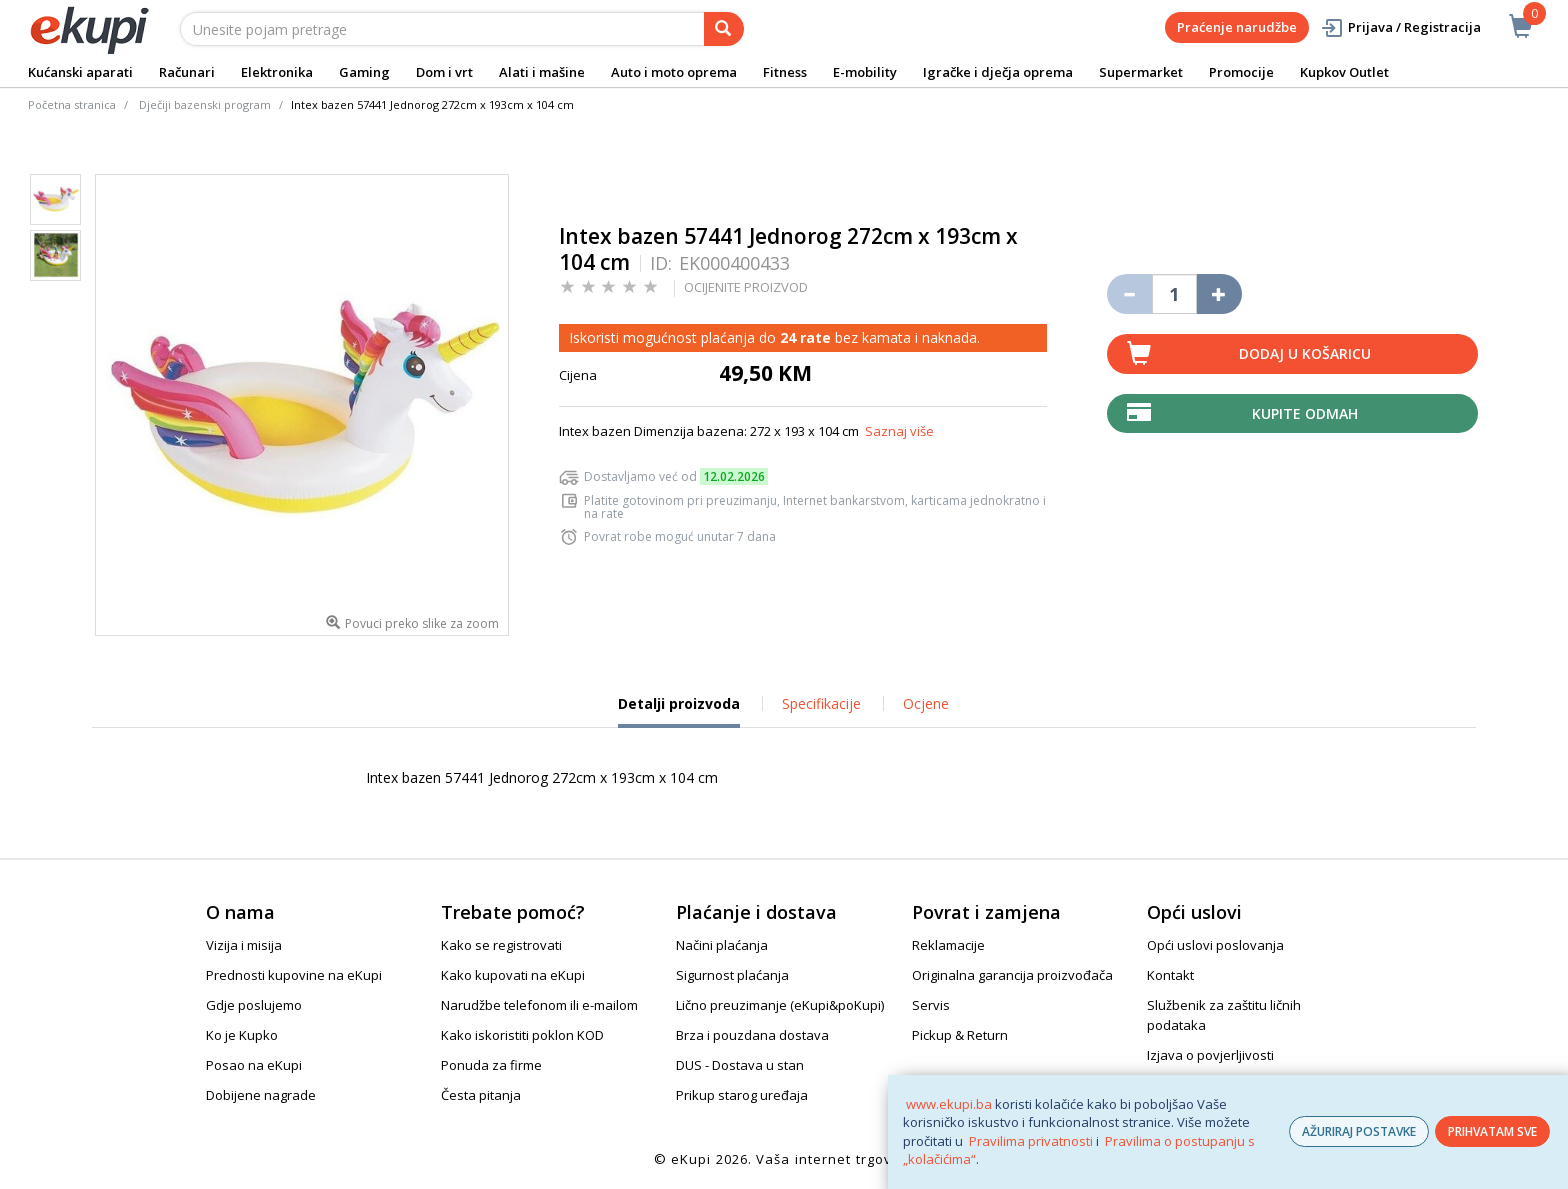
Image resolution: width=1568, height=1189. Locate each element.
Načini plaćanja (722, 945)
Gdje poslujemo (254, 1005)
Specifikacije (821, 703)
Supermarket (1141, 72)
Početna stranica (72, 104)
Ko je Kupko (242, 1035)
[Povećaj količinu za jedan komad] (1219, 294)
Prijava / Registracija (1400, 27)
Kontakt (1170, 975)
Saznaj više (899, 431)
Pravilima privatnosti (1031, 1141)
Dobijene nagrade (261, 1095)
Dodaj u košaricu (1305, 353)
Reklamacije (948, 945)
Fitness (785, 72)
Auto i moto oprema (674, 72)
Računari (187, 72)
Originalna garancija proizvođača (1012, 975)
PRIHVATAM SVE (1492, 1131)
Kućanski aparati (80, 72)
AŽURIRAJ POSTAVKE (1359, 1131)
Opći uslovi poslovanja (1215, 945)
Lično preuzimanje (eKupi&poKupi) (780, 1005)
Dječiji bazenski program (205, 104)
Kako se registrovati (501, 945)
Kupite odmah (1305, 413)
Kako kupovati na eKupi (513, 975)
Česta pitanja (481, 1095)
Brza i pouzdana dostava (752, 1035)
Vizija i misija (244, 945)
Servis (931, 1005)
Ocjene (926, 703)
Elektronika (277, 72)
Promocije (1241, 72)
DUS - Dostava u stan (740, 1065)
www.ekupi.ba (949, 1104)
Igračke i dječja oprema (998, 72)
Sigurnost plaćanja (732, 975)
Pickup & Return (960, 1035)
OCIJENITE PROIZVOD (746, 287)
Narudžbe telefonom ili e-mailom (539, 1005)
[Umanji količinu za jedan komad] (1129, 294)
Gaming (364, 72)
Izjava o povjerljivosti (1210, 1055)
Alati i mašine (542, 72)
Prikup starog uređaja (742, 1095)
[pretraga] (724, 29)
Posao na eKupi (254, 1065)
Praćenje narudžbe (1237, 27)
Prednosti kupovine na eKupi (294, 975)
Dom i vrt (444, 72)
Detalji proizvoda (679, 711)
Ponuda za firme (491, 1065)
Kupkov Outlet (1344, 72)
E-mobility (865, 72)
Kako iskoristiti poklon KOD (522, 1035)
